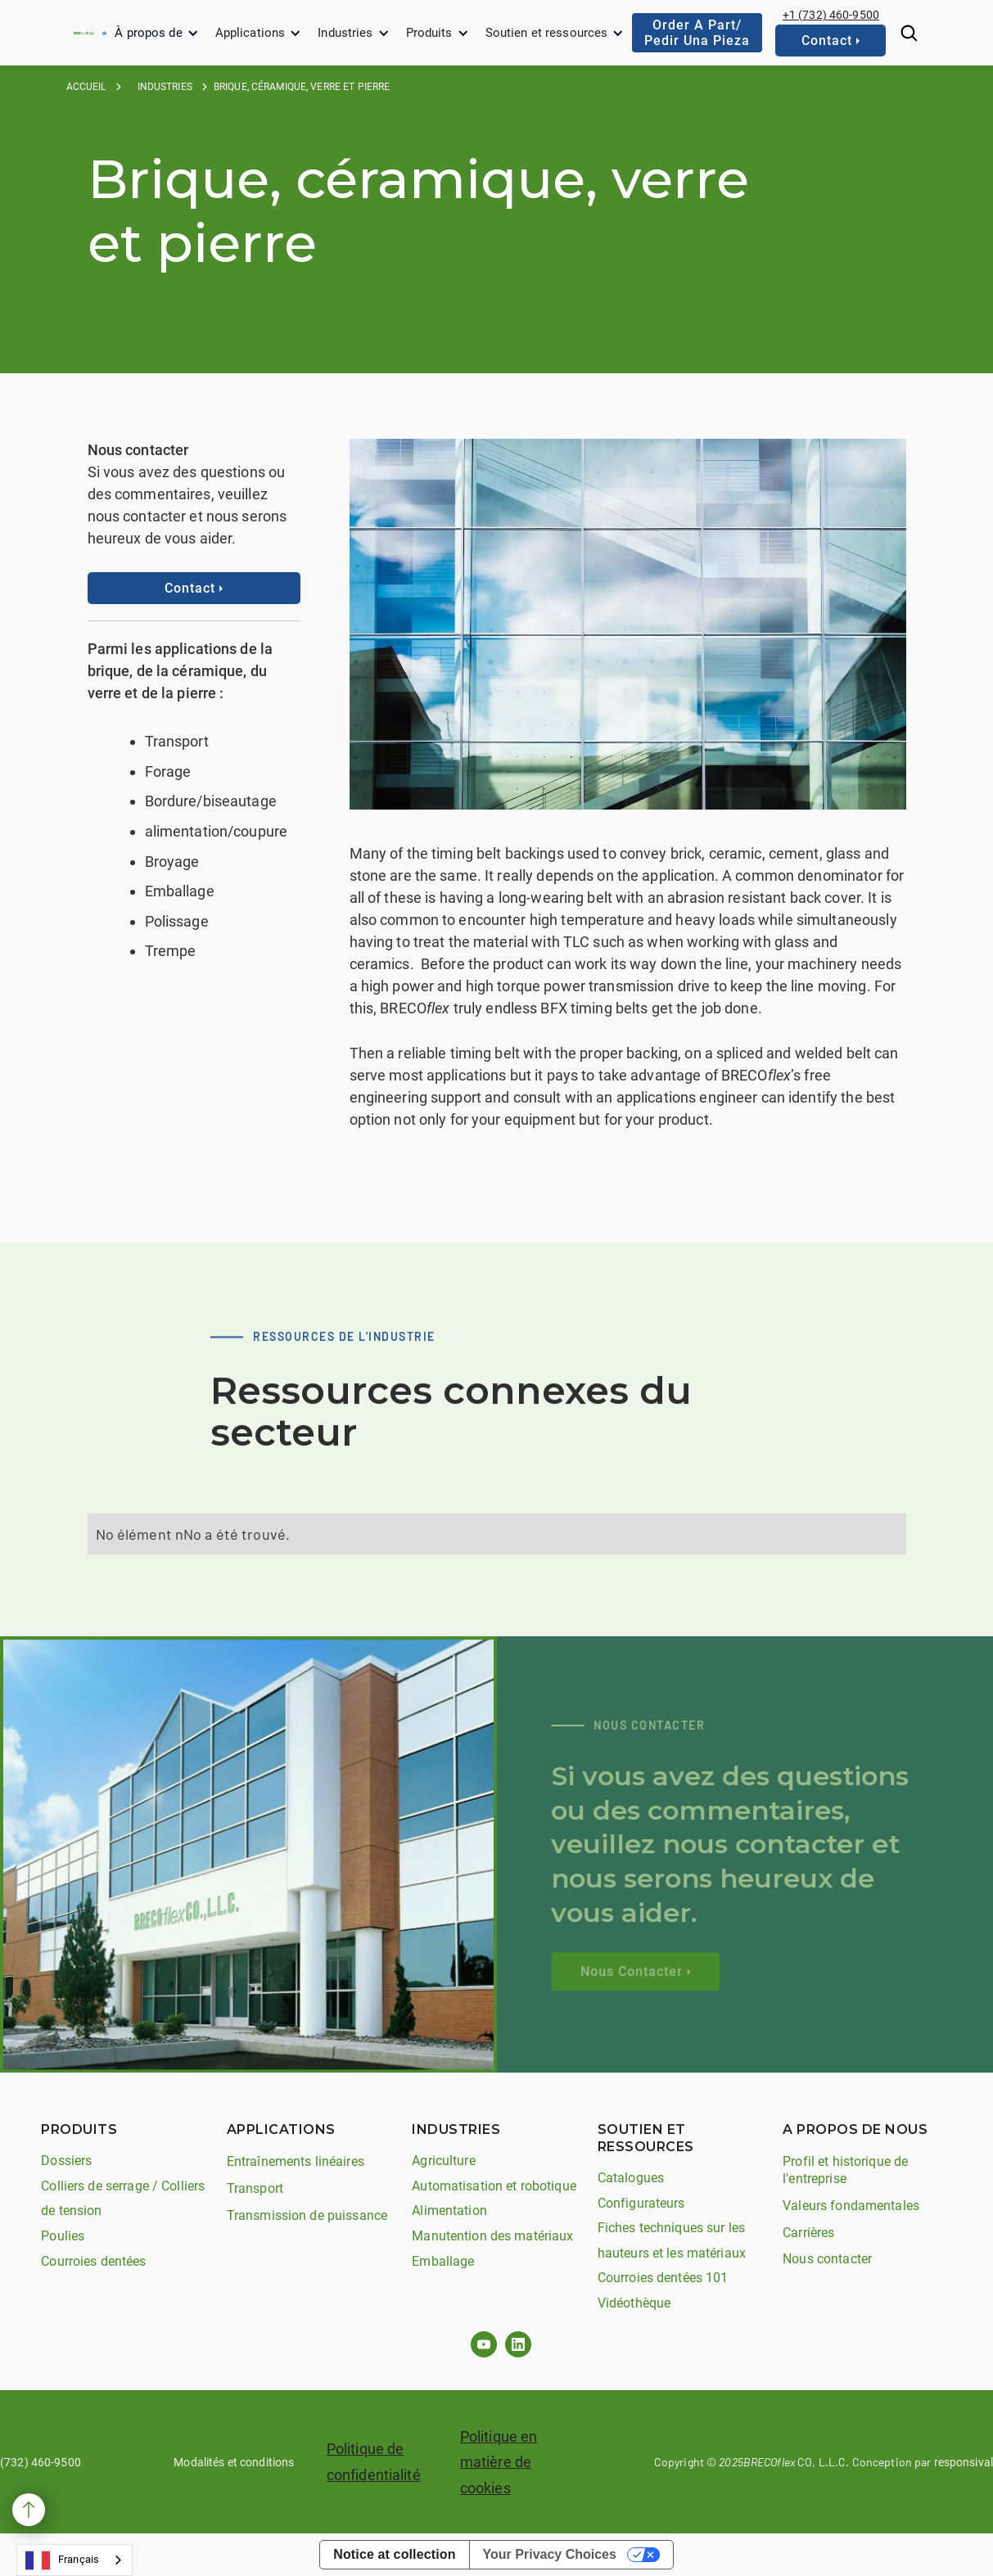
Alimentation (449, 2210)
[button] (156, 33)
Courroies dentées (93, 2261)
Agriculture (443, 2160)
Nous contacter (827, 2259)
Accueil (86, 86)
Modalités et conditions (234, 2462)
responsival (963, 2462)
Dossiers (66, 2160)
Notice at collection (394, 2554)
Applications (250, 32)
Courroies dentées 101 (663, 2277)
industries (165, 86)
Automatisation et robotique (494, 2186)
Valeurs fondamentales (851, 2205)
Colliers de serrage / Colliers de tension (123, 2198)
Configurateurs (641, 2203)
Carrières (808, 2232)
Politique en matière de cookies (499, 2462)
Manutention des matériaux (492, 2236)
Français (62, 2560)
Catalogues (631, 2178)
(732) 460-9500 (40, 2462)
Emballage (443, 2261)
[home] (84, 33)
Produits (429, 32)
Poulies (62, 2236)
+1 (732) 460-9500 (831, 14)
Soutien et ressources (546, 32)
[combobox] (74, 2560)
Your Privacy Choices (549, 2554)
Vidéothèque (634, 2303)
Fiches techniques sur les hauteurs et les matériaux (672, 2240)
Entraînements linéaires (295, 2161)
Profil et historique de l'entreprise (845, 2170)
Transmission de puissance (307, 2215)
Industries (345, 32)
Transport (255, 2188)
